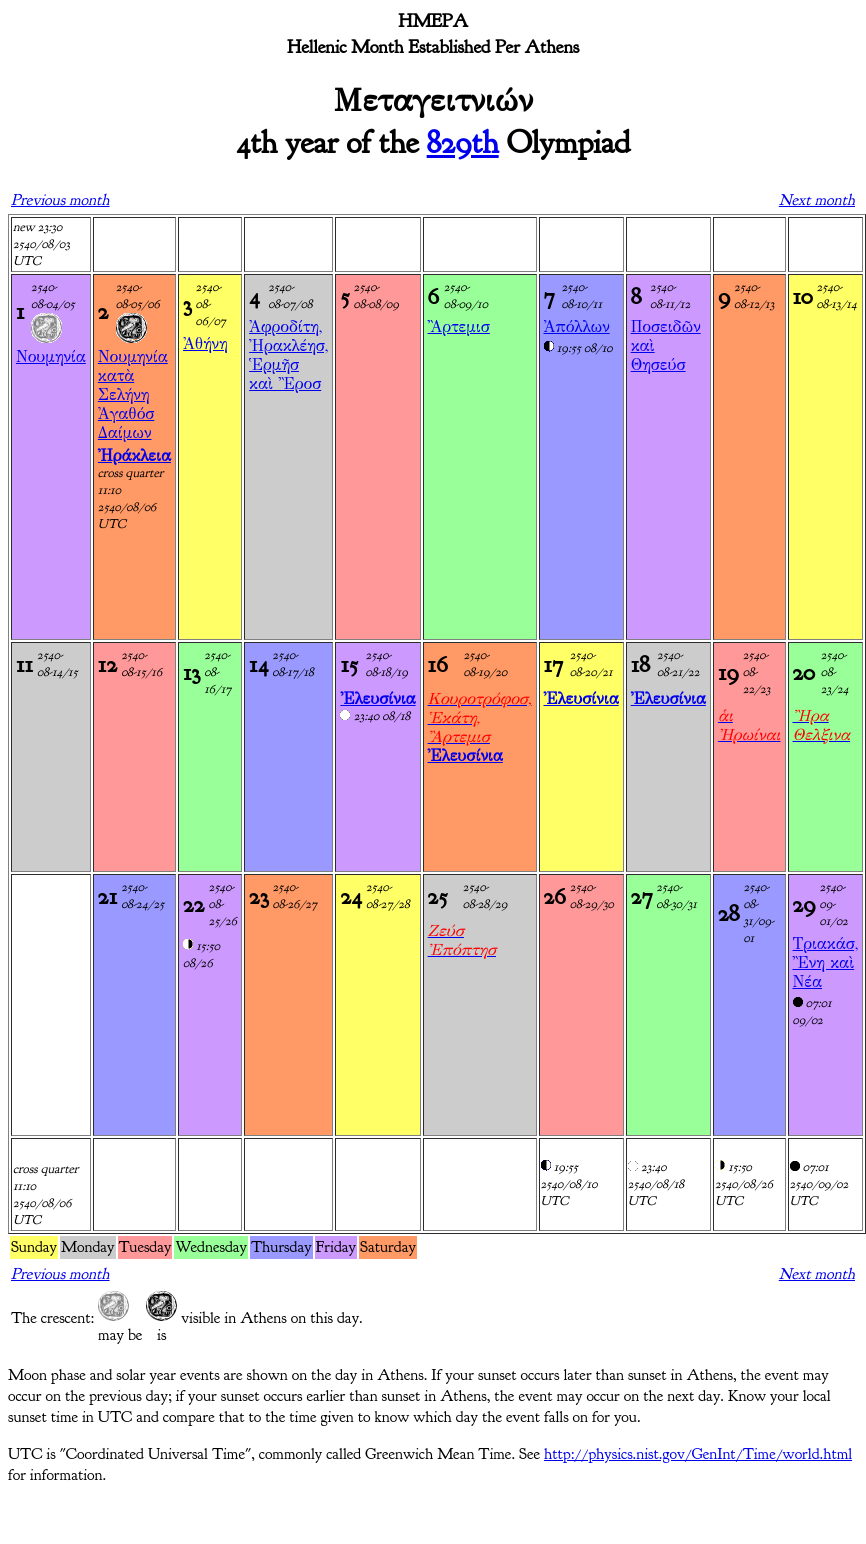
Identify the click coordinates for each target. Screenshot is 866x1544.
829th (463, 142)
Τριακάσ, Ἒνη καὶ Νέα (826, 962)
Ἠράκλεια (134, 455)
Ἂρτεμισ (459, 326)
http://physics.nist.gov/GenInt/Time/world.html (698, 1454)
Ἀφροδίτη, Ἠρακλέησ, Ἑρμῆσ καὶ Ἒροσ (288, 355)
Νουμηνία (51, 356)
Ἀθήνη (205, 343)
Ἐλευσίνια (377, 698)
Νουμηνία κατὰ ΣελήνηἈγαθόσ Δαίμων (133, 394)
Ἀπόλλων (577, 326)
